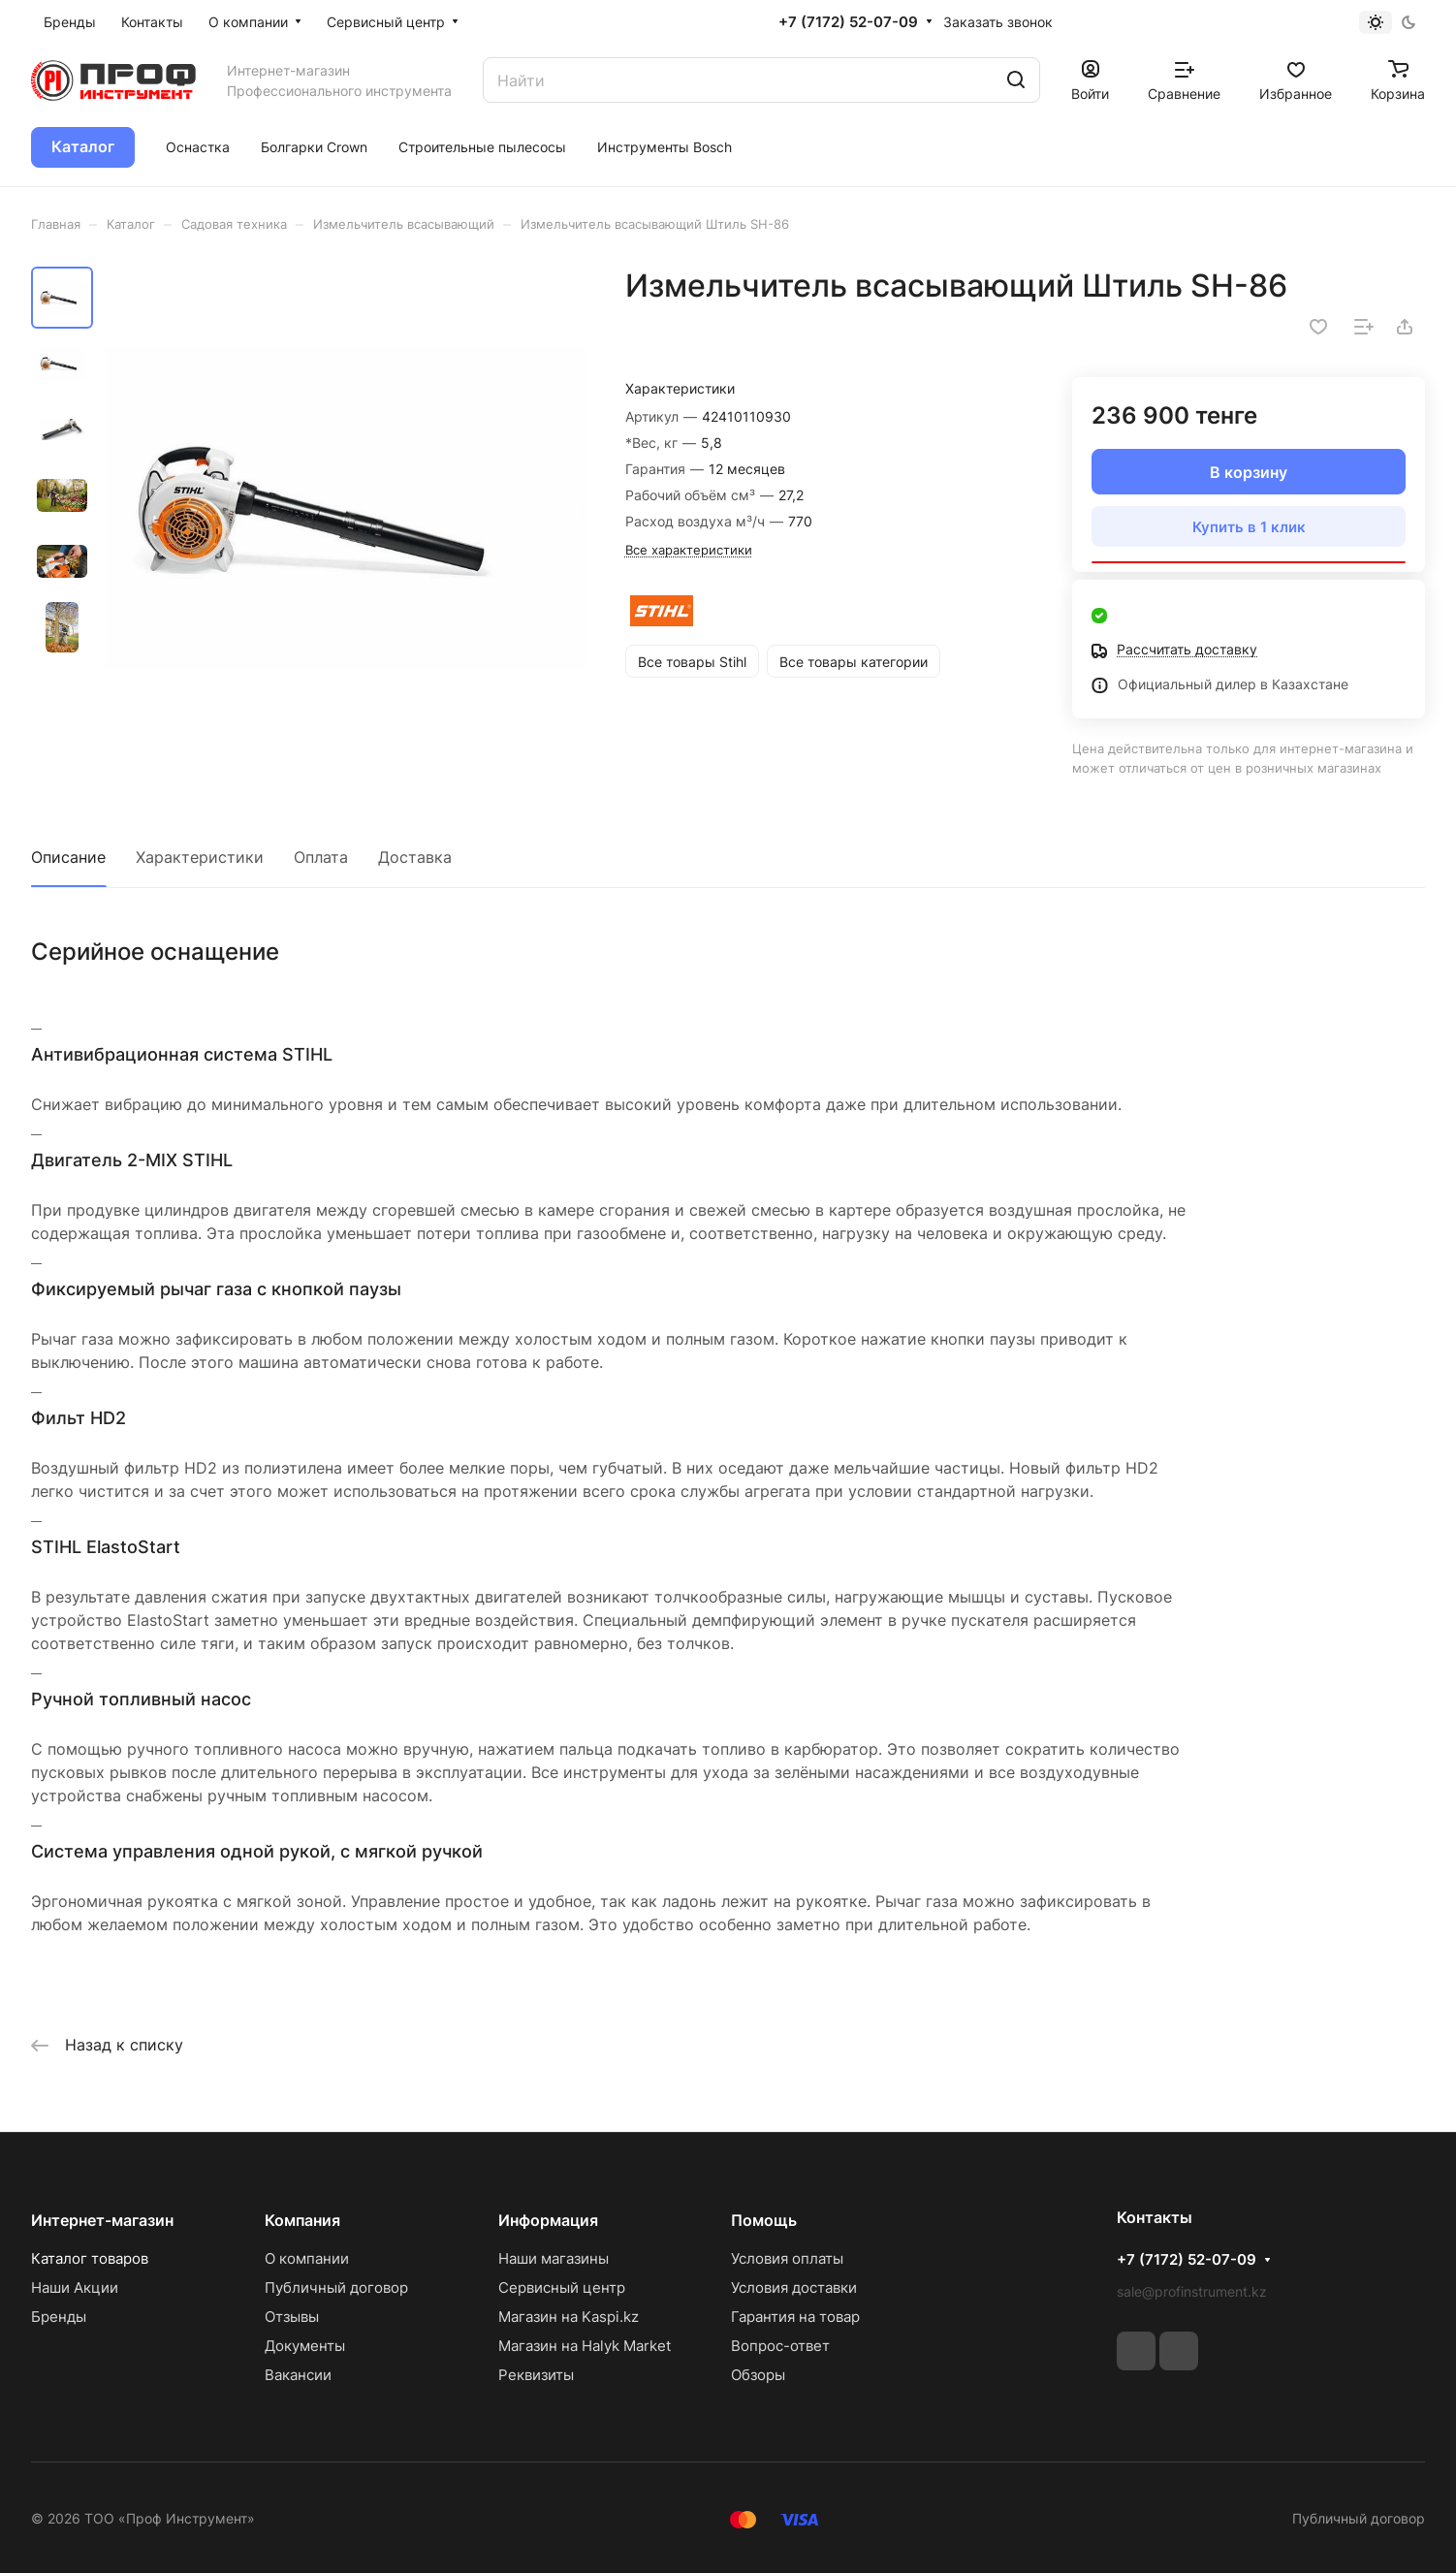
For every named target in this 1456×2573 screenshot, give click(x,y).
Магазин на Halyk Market (584, 2345)
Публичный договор (336, 2287)
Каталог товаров (89, 2258)
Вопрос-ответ (780, 2345)
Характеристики (200, 857)
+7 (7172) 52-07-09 (848, 22)
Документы (305, 2345)
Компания (302, 2220)
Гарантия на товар (795, 2316)
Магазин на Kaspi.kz (568, 2316)
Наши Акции (74, 2287)
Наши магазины (553, 2258)
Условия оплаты (787, 2258)
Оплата (321, 857)
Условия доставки (794, 2287)
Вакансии (298, 2375)
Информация (548, 2220)
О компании (307, 2258)
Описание (68, 857)
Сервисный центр (561, 2287)
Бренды (58, 2316)
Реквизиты (536, 2375)
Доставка (415, 857)
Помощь (764, 2220)
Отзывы (292, 2316)
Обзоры (758, 2375)
